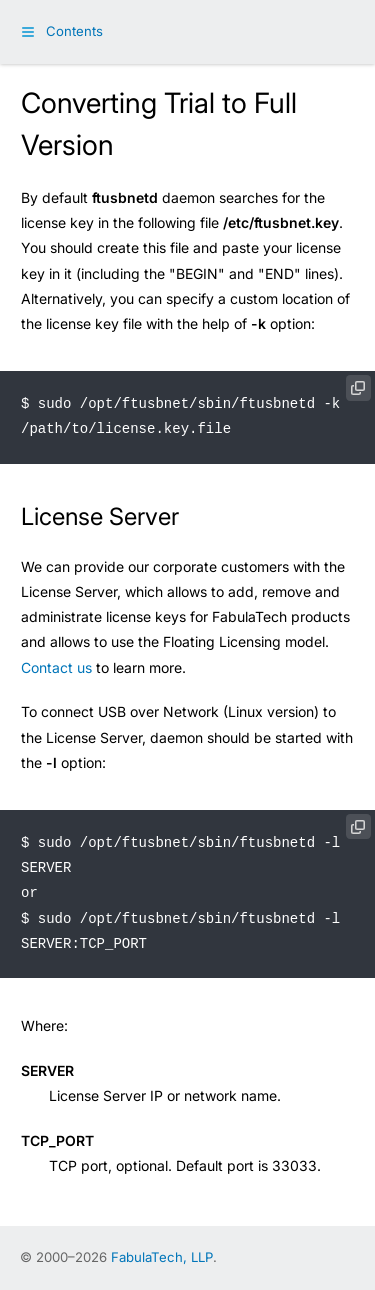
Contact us (56, 667)
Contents (74, 31)
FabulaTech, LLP (162, 1257)
